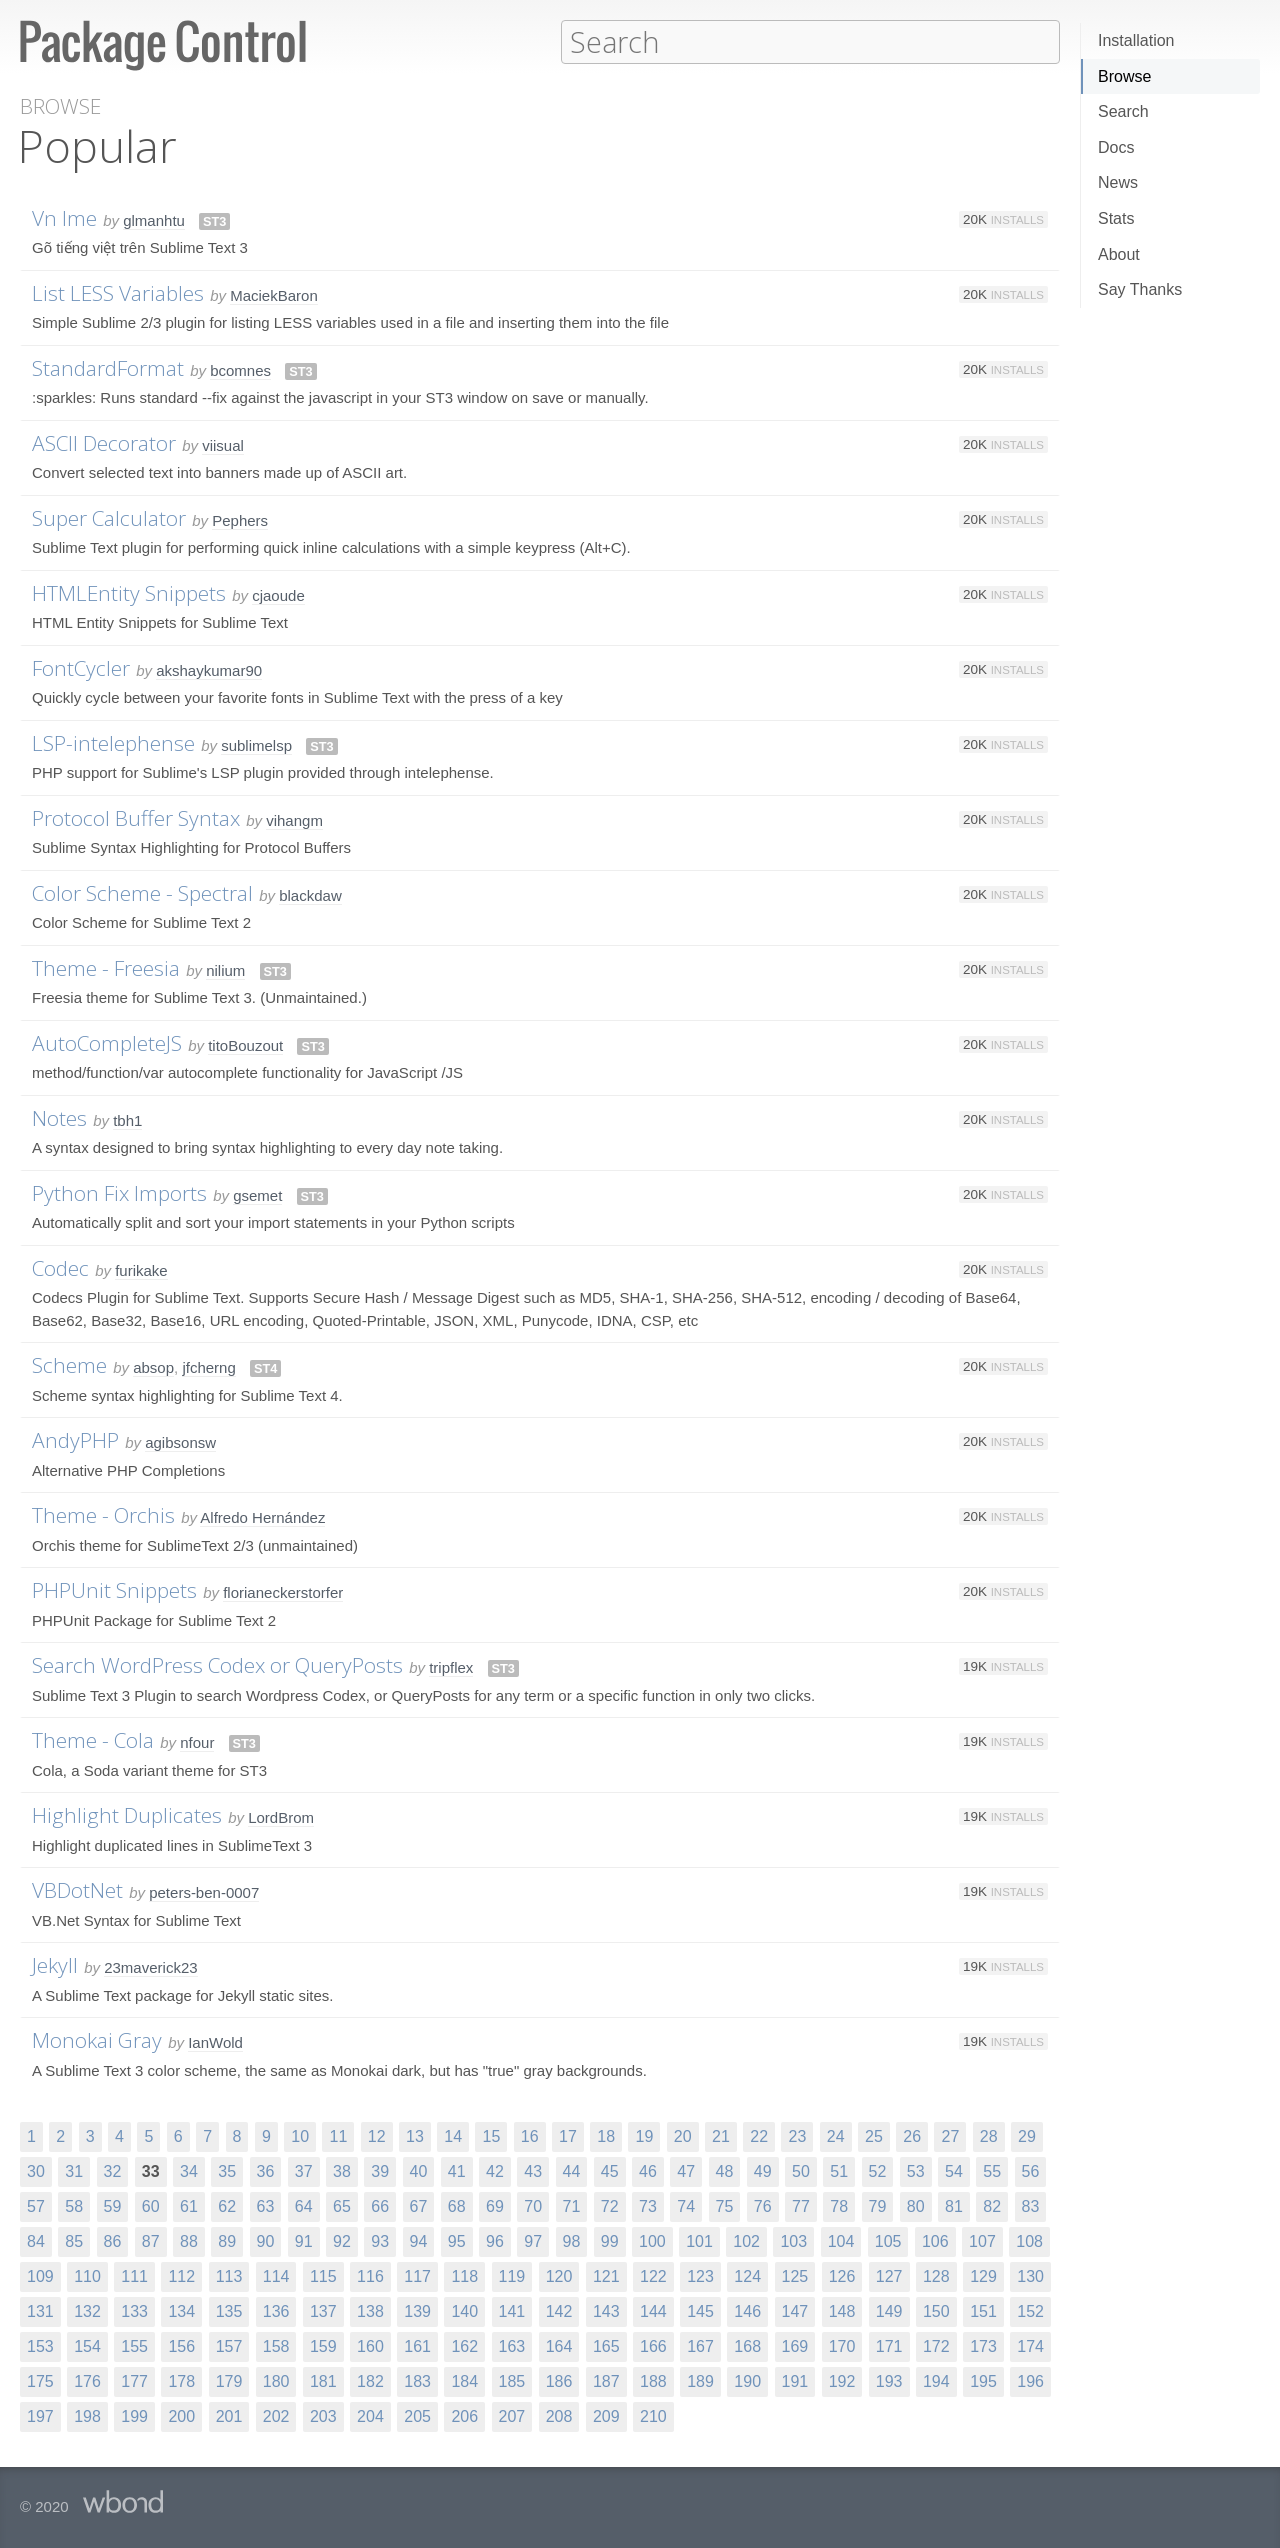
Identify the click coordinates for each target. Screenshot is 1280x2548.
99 (610, 2240)
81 (954, 2205)
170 (842, 2345)
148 (842, 2310)
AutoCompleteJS (107, 1042)
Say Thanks (1140, 289)
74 (686, 2205)
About (1119, 254)
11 (338, 2135)
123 (700, 2275)
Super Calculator (109, 517)
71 (572, 2205)
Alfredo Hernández (262, 1516)
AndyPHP (75, 1439)
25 (874, 2135)
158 (276, 2345)
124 (747, 2275)
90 (266, 2240)
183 (417, 2380)
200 (181, 2415)
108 (1029, 2240)
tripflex (451, 1666)
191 (795, 2380)
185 (512, 2380)
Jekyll (55, 1964)
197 (40, 2415)
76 (763, 2205)
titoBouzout (245, 1044)
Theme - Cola (93, 1739)
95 (457, 2240)
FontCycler (81, 667)
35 (227, 2170)
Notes (59, 1117)
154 (87, 2345)
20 (683, 2135)
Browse (1124, 76)
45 (610, 2170)
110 (87, 2275)
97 (533, 2240)
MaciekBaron (274, 294)
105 (888, 2240)
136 (276, 2310)
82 (992, 2205)
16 (530, 2135)
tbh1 (127, 1119)
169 (795, 2345)
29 (1027, 2135)
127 (889, 2275)
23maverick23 (150, 1966)
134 (181, 2310)
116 (370, 2275)
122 (653, 2275)
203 (323, 2415)
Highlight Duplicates (127, 1814)
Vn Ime (64, 217)
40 (419, 2170)
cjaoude (278, 594)
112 (181, 2275)
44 (572, 2170)
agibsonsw (180, 1441)
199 (134, 2415)
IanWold (215, 2041)
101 (699, 2240)
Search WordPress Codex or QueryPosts (217, 1664)
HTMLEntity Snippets (129, 592)
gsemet (257, 1194)
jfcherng (208, 1366)
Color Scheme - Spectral (142, 892)
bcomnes (240, 369)
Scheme (69, 1364)
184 (464, 2380)
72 (610, 2205)
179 (229, 2380)
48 (725, 2170)
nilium (225, 969)
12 (377, 2135)
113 (229, 2275)
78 (839, 2205)
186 (559, 2380)
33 (151, 2170)
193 (889, 2380)
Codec (60, 1267)
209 (606, 2415)
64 (304, 2205)
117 (417, 2275)
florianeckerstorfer (283, 1591)
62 (227, 2205)
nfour (197, 1741)
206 (464, 2415)
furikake (141, 1269)
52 (878, 2170)
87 (151, 2240)
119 (512, 2275)
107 (982, 2240)
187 (606, 2380)
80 (916, 2205)
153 (40, 2345)
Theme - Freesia (106, 967)
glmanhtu (154, 219)
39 (380, 2170)
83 (1031, 2205)
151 (983, 2310)
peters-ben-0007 (204, 1891)
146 (747, 2310)
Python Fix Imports (119, 1192)
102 (746, 2240)
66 (380, 2205)
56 (1031, 2170)
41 (457, 2170)
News (1118, 182)
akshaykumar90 (209, 669)
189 (700, 2380)
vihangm (294, 819)
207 (512, 2415)
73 (648, 2205)
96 (495, 2240)
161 (417, 2345)
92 (342, 2240)
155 (134, 2345)
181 (323, 2380)
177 (134, 2380)
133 (134, 2310)
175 (40, 2380)
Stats (1116, 218)
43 (533, 2170)
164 (559, 2345)
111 (134, 2275)
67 (419, 2205)
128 (936, 2275)
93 (380, 2240)
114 (276, 2275)
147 (795, 2310)
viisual (223, 444)
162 (464, 2345)
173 (983, 2345)
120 (559, 2275)
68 (457, 2205)
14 (453, 2135)
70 (533, 2205)
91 (304, 2240)
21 (721, 2135)
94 (419, 2240)
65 (342, 2205)
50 (801, 2170)
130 (1030, 2275)
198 (87, 2415)
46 (648, 2170)
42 (495, 2170)
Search (1123, 111)
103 (793, 2240)
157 (229, 2345)
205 (417, 2415)
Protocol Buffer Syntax (136, 817)
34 (189, 2170)
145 (700, 2310)
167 (700, 2345)
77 (801, 2205)
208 (559, 2415)
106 (935, 2240)
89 (227, 2240)
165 (606, 2345)
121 (606, 2275)
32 (113, 2170)
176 (87, 2380)
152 (1030, 2310)
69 (495, 2205)
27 (950, 2135)
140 (464, 2310)
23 (797, 2135)
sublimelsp (256, 744)
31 (74, 2170)
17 (568, 2135)
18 (606, 2135)
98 (572, 2240)
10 (300, 2135)
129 (983, 2275)
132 (87, 2310)
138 (370, 2310)
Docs (1116, 147)
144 (653, 2310)
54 (954, 2170)
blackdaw (310, 894)
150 (936, 2310)
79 (878, 2205)
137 (323, 2310)
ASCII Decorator (104, 442)
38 (342, 2170)
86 (113, 2240)
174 (1030, 2345)
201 (229, 2415)
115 (323, 2275)
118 (464, 2275)
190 (747, 2380)
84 (36, 2240)
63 (266, 2205)
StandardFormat (108, 367)
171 (889, 2345)
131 (40, 2310)
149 (889, 2310)
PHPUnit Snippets (114, 1589)
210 (653, 2415)
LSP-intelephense (113, 742)
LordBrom (281, 1816)
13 (415, 2135)
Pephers (240, 519)
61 (189, 2205)
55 (992, 2170)
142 (559, 2310)
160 (370, 2345)
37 (304, 2170)
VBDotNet (77, 1889)
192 (842, 2380)
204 (370, 2415)
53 (916, 2170)
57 (36, 2205)
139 (417, 2310)
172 (936, 2345)
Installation (1136, 40)
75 (725, 2205)
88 (189, 2240)
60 (151, 2205)
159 (323, 2345)
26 (912, 2135)
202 (276, 2415)
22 (759, 2135)
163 (512, 2345)
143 (606, 2310)
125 (795, 2275)
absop (153, 1366)
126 (842, 2275)
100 (652, 2240)
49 (763, 2170)
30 (36, 2170)
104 (841, 2240)
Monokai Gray (97, 2039)
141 (512, 2310)
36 (266, 2170)
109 (40, 2275)
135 (229, 2310)
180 (276, 2380)
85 (74, 2240)
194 (936, 2380)
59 (113, 2205)
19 (644, 2135)
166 (653, 2345)
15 (491, 2135)
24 (836, 2135)
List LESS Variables (118, 292)
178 (181, 2380)
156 (181, 2345)
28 (989, 2135)
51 (839, 2170)
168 (747, 2345)
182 (370, 2380)
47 (686, 2170)
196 (1030, 2380)
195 (983, 2380)
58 (74, 2205)
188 (653, 2380)
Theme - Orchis (103, 1514)
